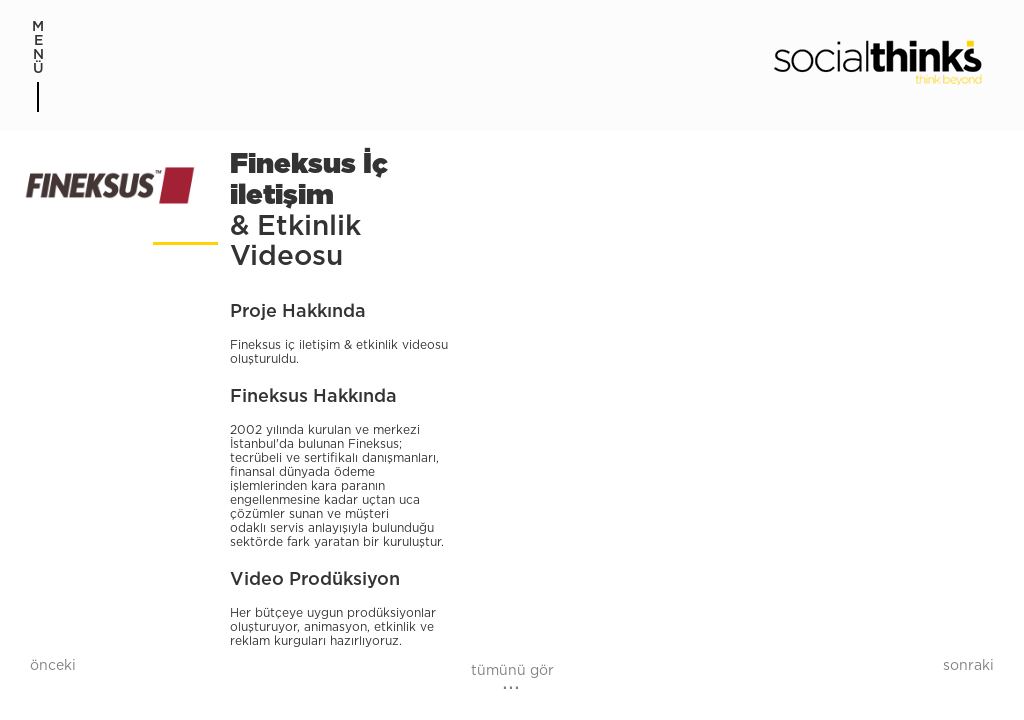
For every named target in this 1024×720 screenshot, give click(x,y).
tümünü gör (512, 671)
